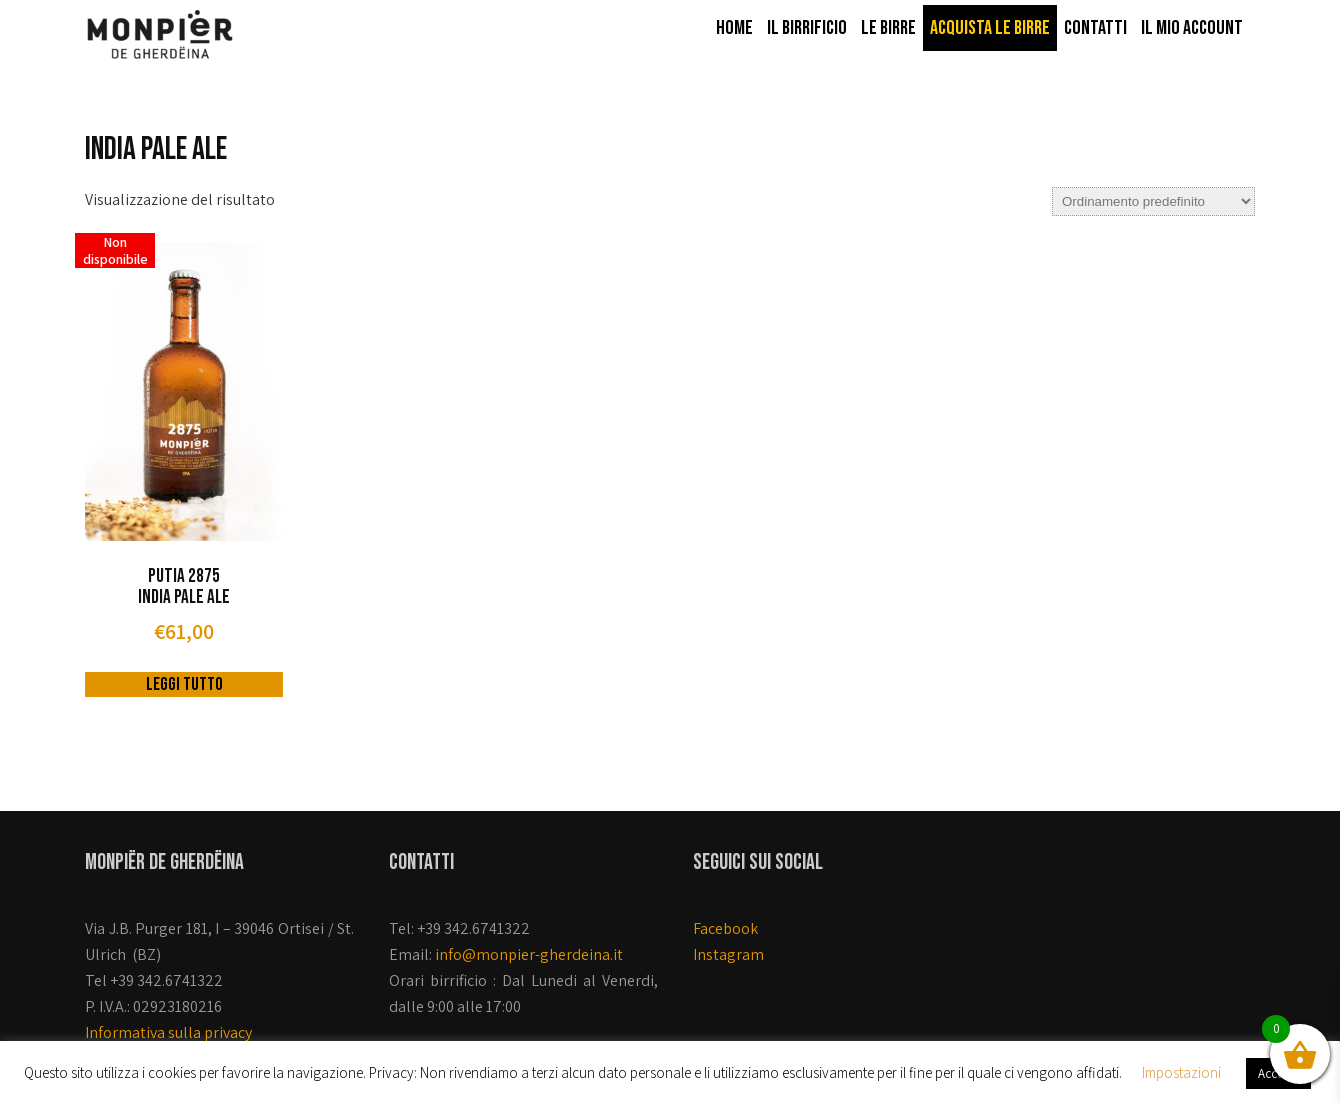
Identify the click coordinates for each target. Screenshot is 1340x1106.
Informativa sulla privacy (168, 1032)
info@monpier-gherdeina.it (529, 954)
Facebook (725, 928)
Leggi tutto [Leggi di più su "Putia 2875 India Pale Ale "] (184, 684)
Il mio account (1192, 28)
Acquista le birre (990, 28)
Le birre (888, 28)
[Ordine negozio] (1153, 201)
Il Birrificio (807, 28)
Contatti (1095, 28)
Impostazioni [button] (1181, 1072)
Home (734, 28)
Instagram (728, 954)
